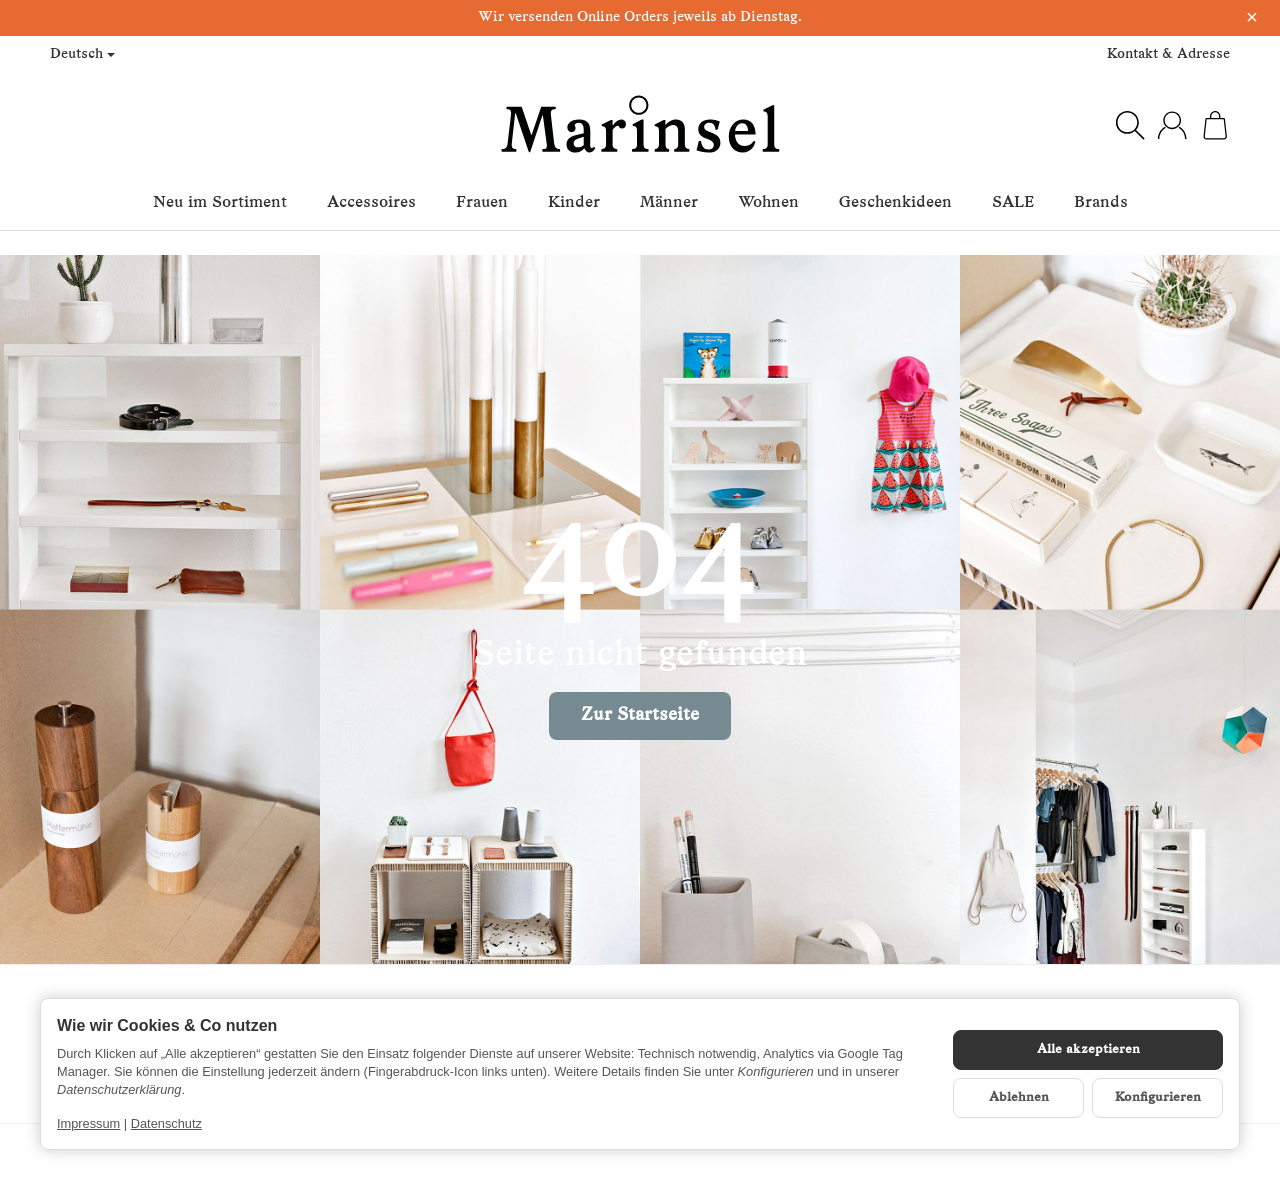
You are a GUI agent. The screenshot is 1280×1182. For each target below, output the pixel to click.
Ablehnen (1019, 1097)
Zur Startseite (640, 715)
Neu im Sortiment (220, 203)
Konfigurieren (1158, 1097)
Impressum (88, 1123)
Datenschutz (166, 1123)
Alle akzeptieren (1088, 1049)
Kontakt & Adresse (1168, 54)
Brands (1101, 203)
